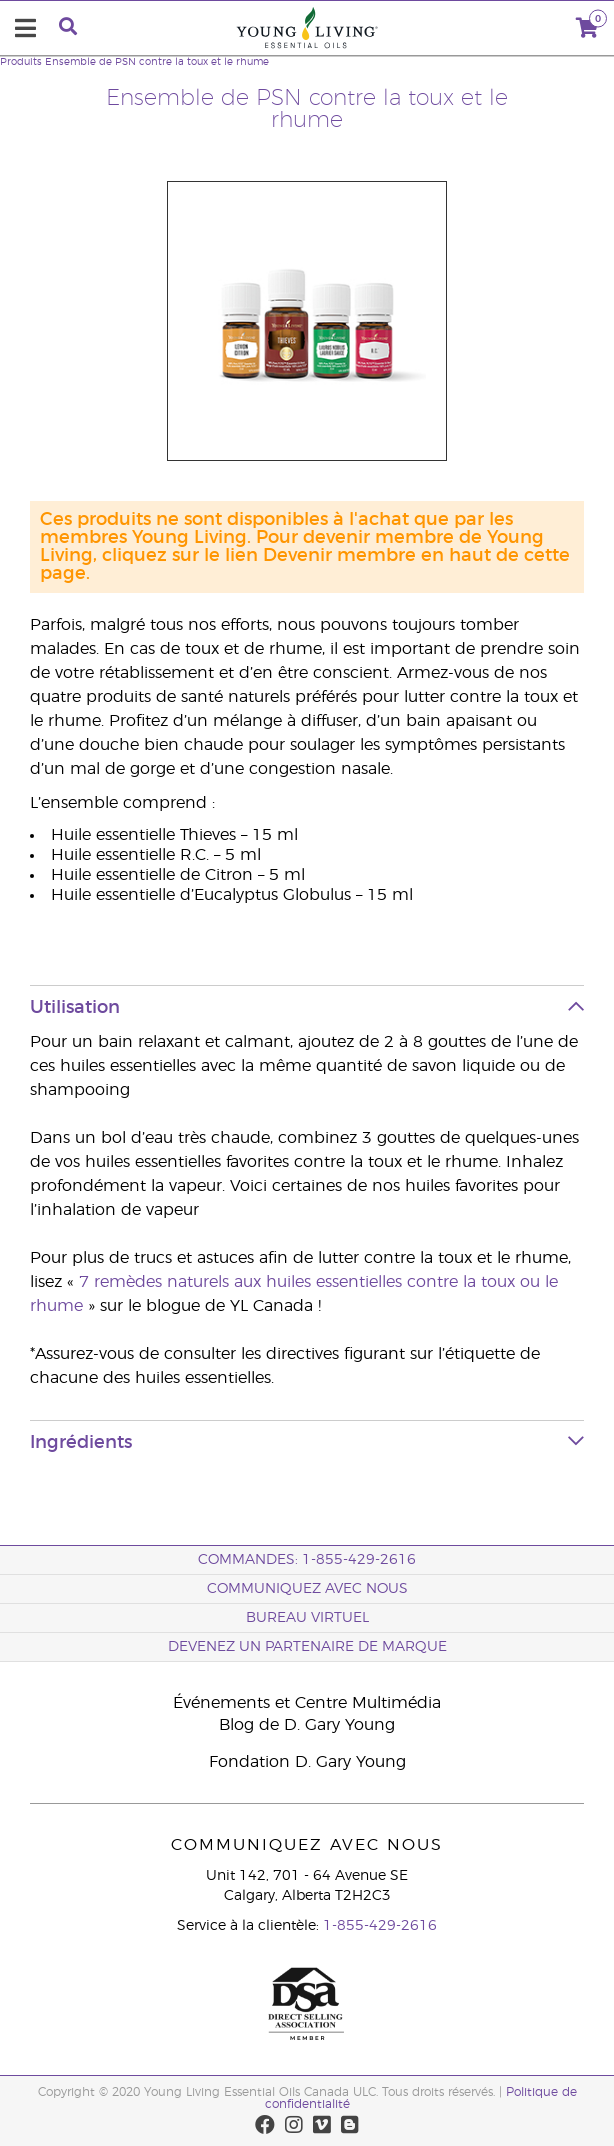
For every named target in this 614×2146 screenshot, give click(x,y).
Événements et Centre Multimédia (307, 1703)
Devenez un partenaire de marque (307, 1647)
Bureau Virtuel (307, 1618)
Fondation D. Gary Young (307, 1762)
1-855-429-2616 (380, 1926)
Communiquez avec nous (307, 1589)
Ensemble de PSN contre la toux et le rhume (157, 62)
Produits (21, 62)
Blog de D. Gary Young (307, 1725)
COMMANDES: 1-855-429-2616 (307, 1560)
